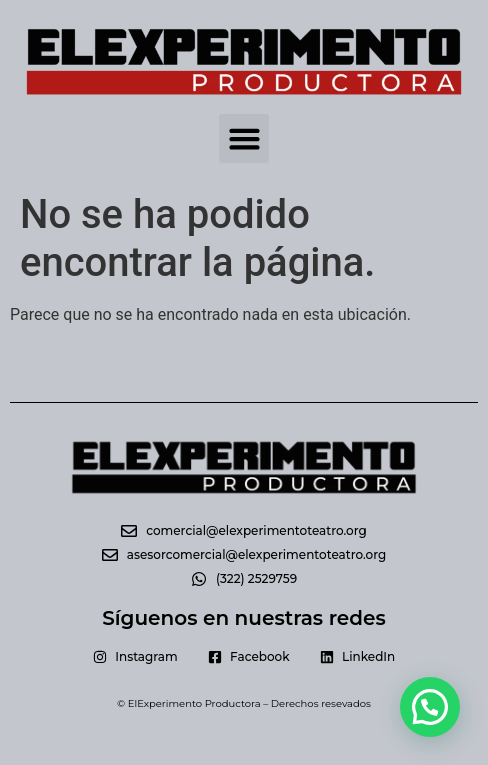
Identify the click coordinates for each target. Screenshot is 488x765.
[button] (244, 139)
